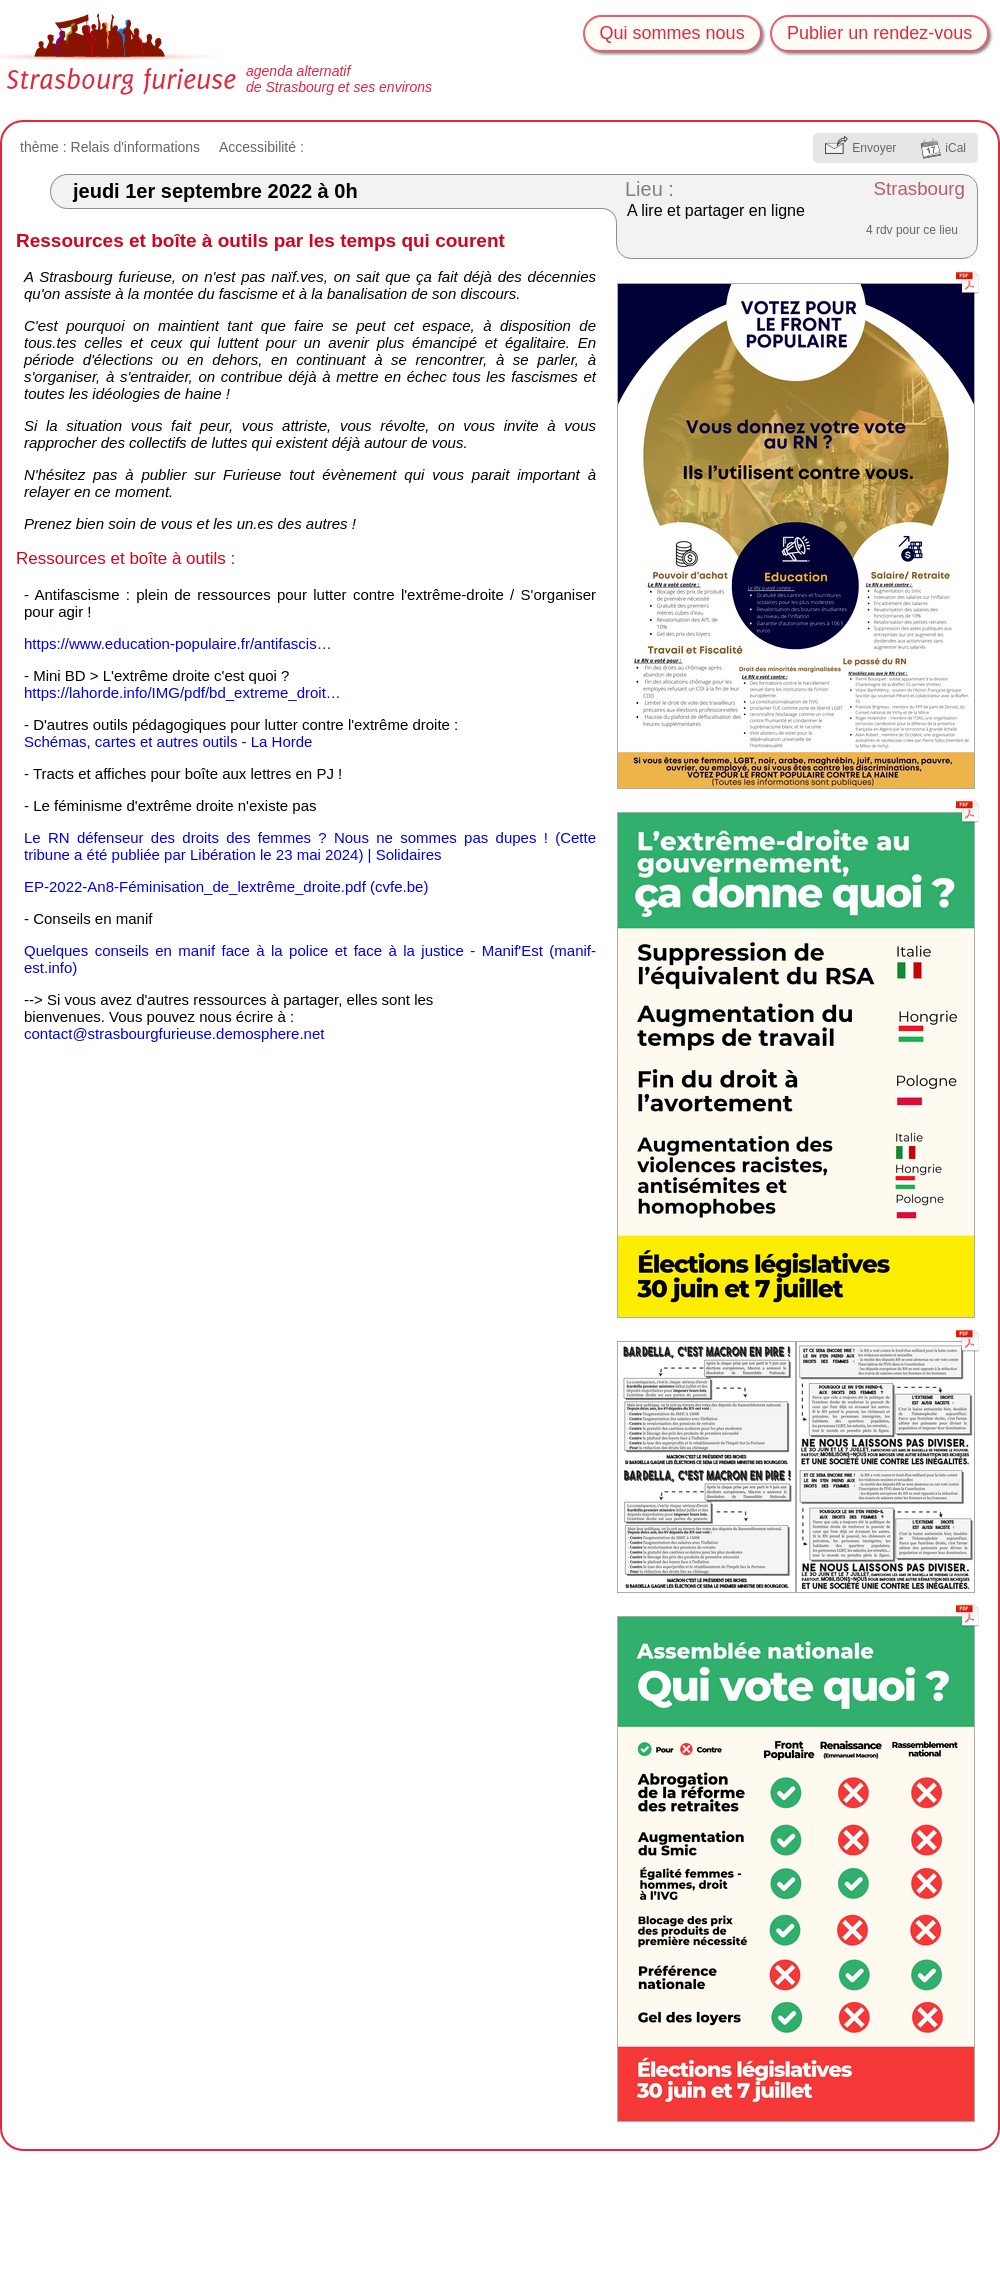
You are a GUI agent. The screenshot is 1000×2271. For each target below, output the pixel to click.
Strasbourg (920, 188)
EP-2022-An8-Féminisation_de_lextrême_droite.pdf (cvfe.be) (226, 886)
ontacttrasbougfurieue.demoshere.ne (174, 1033)
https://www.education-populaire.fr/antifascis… (178, 643)
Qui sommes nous (672, 33)
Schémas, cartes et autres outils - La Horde (168, 741)
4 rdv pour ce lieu (912, 230)
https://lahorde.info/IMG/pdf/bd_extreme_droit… (182, 692)
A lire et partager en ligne (716, 210)
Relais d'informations (136, 147)
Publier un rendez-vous (879, 33)
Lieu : (649, 189)
